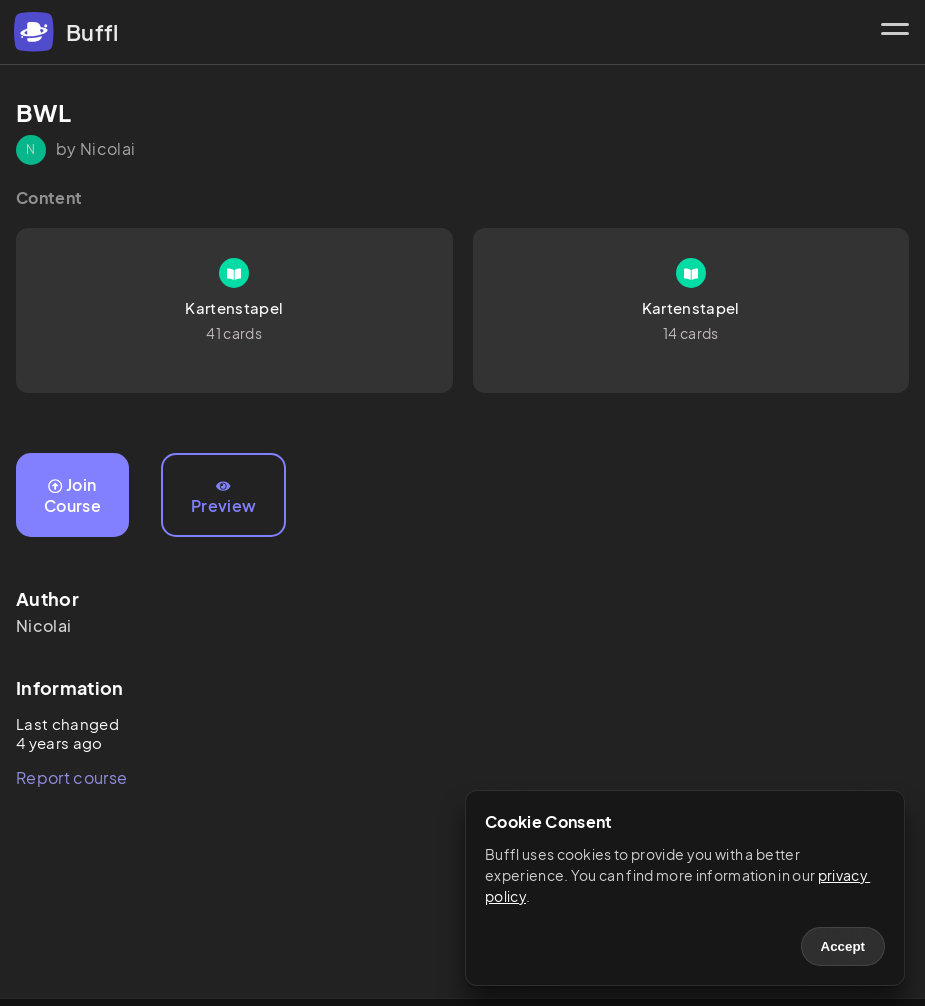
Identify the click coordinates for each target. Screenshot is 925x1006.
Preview (223, 498)
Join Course (72, 495)
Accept (843, 946)
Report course (71, 777)
